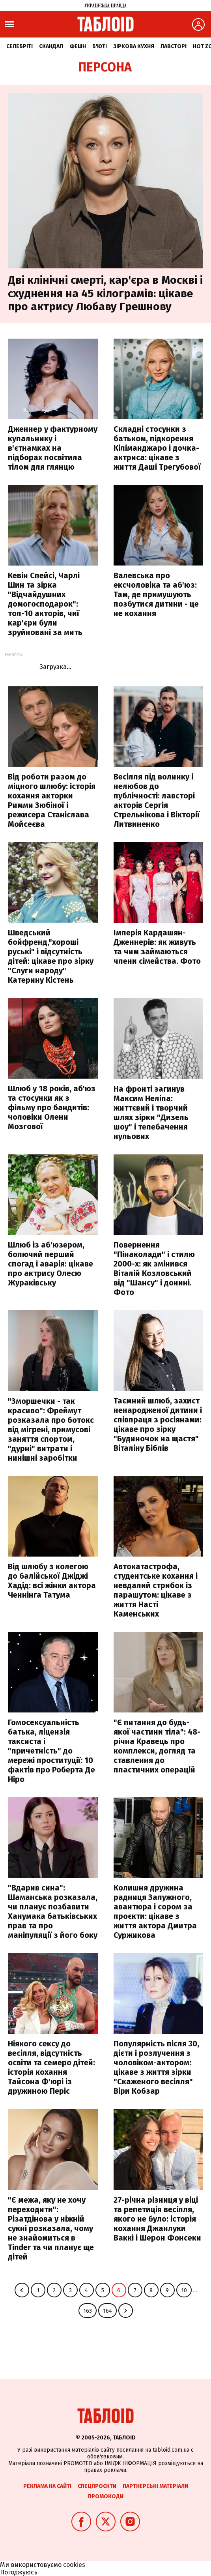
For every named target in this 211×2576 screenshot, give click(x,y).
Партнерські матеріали (155, 2486)
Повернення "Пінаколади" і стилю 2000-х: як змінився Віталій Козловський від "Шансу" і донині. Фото (154, 1268)
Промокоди (105, 2496)
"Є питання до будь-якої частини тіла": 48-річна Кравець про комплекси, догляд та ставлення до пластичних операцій (157, 1746)
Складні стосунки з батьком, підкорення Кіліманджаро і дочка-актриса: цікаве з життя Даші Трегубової (157, 448)
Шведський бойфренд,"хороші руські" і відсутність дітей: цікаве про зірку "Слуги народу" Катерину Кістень (50, 956)
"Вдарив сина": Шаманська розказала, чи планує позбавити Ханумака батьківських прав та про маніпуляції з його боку (52, 1911)
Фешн (77, 46)
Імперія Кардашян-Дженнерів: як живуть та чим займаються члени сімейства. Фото (157, 947)
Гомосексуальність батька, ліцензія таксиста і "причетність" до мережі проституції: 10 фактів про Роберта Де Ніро (51, 1751)
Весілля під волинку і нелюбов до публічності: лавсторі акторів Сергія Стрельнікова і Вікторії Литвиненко (157, 800)
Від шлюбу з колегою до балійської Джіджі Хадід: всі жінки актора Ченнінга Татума (52, 1581)
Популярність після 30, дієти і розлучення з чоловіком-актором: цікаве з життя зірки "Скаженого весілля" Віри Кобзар (156, 2067)
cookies (74, 2565)
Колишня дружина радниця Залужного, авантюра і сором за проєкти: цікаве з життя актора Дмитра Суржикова (155, 1911)
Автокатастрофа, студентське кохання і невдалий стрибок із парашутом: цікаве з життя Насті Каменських (156, 1590)
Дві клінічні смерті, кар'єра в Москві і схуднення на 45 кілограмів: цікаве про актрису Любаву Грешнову (105, 293)
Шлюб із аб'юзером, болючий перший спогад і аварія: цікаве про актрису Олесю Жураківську (50, 1263)
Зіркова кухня (133, 46)
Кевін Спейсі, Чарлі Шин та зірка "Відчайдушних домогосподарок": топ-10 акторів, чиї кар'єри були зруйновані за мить (45, 604)
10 (184, 2290)
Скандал (51, 46)
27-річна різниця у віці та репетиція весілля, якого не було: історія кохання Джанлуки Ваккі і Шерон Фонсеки (157, 2219)
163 (87, 2311)
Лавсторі (174, 46)
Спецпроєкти (97, 2486)
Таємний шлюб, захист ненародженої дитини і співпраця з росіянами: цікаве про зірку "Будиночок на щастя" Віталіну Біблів (158, 1424)
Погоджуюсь (18, 2572)
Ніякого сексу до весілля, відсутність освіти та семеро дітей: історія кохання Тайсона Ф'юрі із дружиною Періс (51, 2067)
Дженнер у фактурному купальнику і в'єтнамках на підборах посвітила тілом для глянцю (52, 448)
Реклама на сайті (47, 2486)
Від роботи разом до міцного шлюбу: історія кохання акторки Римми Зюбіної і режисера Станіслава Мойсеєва (51, 800)
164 (107, 2311)
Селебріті (19, 46)
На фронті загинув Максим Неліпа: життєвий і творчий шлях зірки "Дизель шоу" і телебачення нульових (151, 1112)
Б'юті (99, 46)
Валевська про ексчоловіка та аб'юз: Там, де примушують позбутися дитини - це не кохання (156, 594)
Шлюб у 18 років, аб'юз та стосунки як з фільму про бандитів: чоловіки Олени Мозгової (51, 1107)
